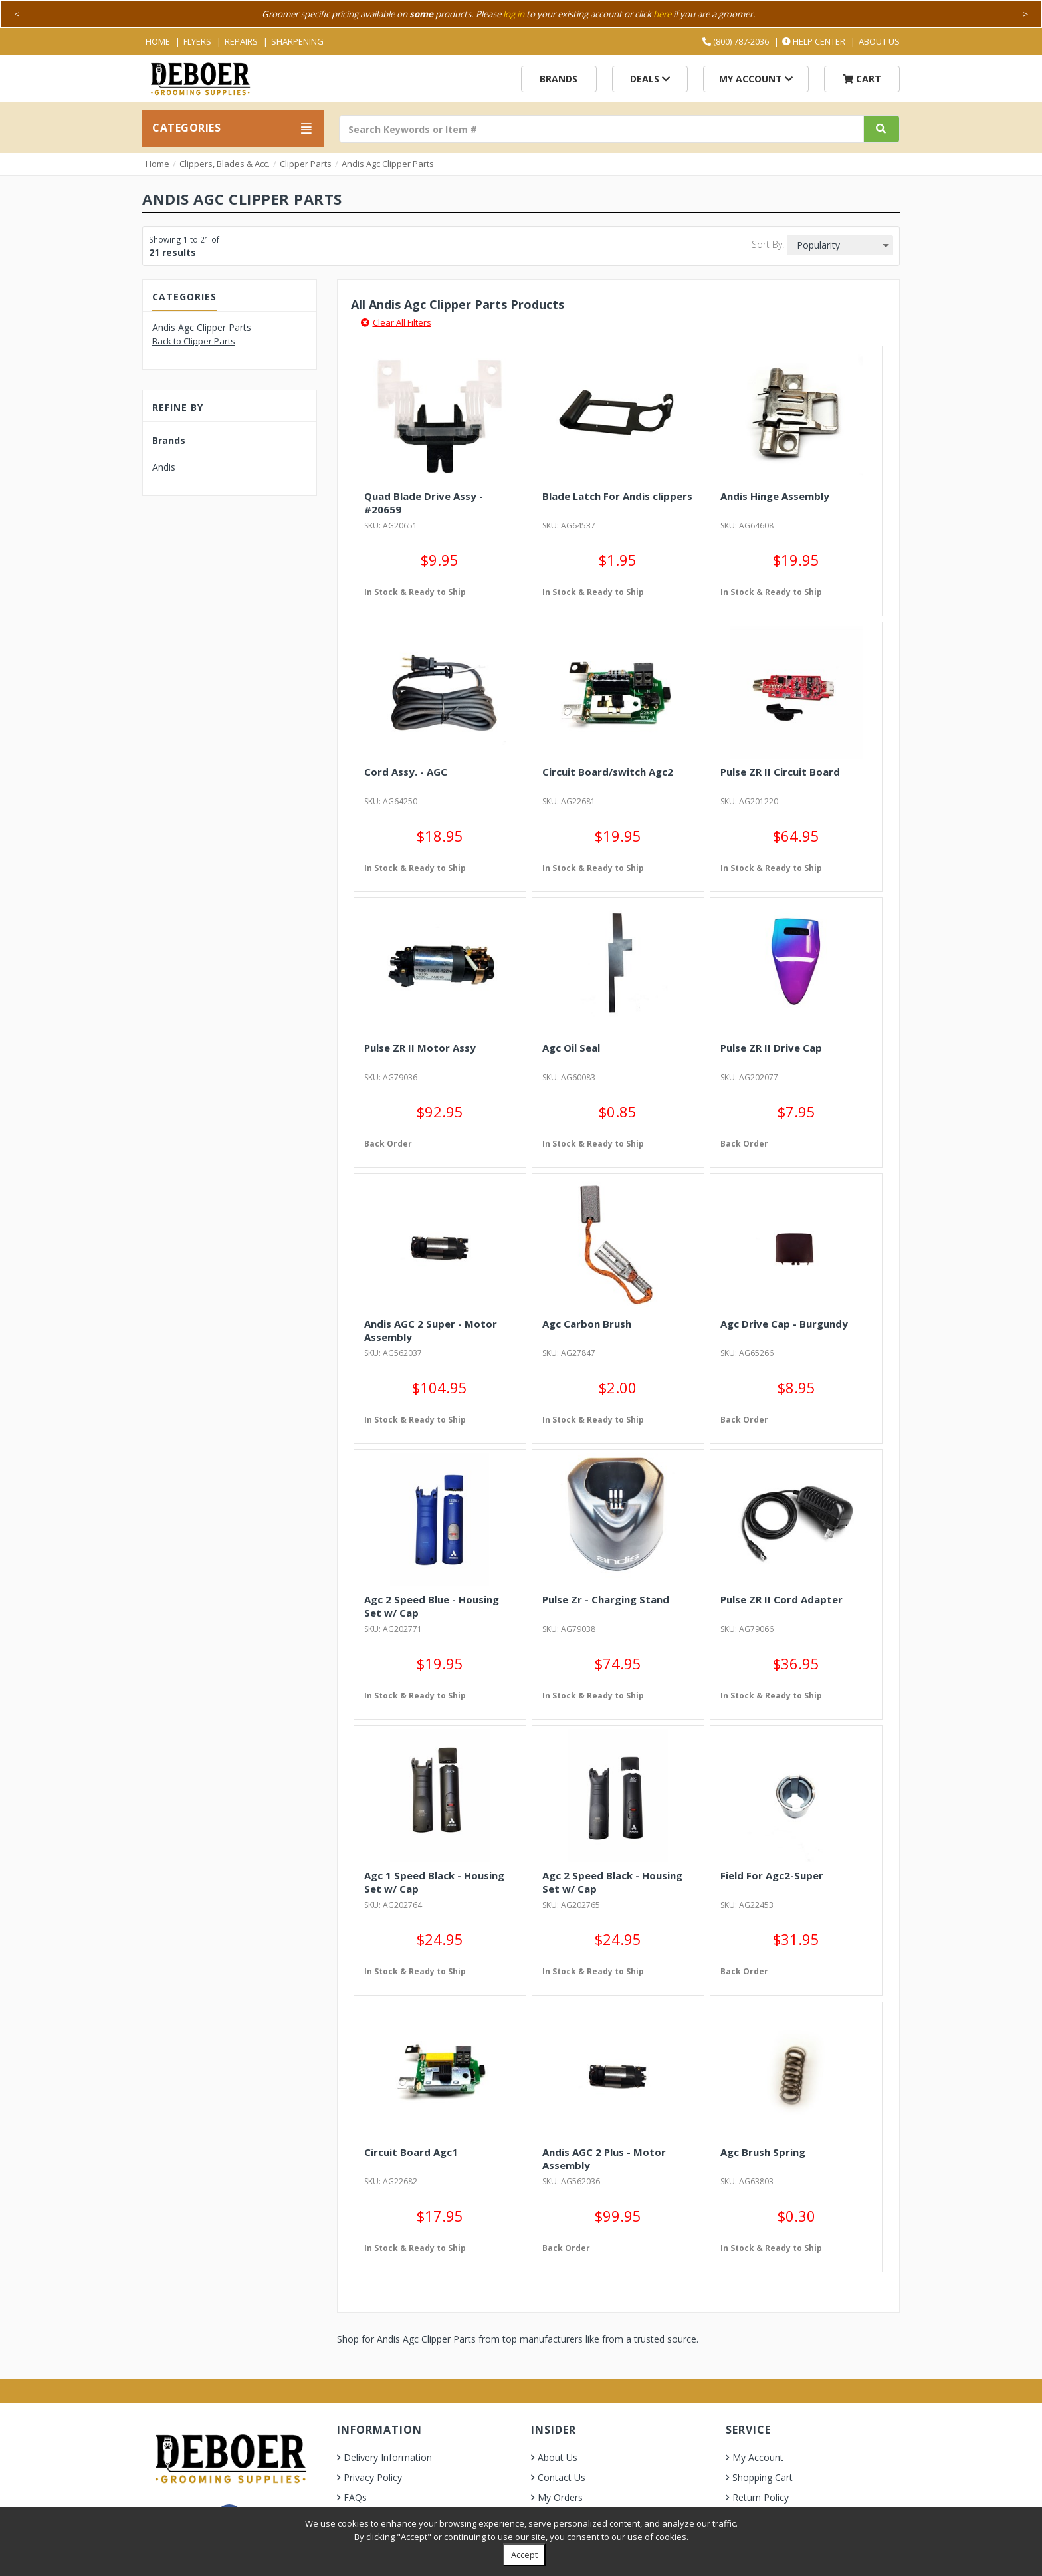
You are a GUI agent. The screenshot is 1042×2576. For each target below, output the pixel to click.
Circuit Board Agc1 (411, 2152)
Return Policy (760, 2497)
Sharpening (297, 41)
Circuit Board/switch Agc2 (607, 771)
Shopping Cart (762, 2477)
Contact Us (561, 2477)
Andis (163, 467)
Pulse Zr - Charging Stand (605, 1599)
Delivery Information (388, 2457)
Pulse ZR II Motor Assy (420, 1047)
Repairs (241, 41)
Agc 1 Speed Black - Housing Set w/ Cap (434, 1882)
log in (513, 14)
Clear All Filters (396, 322)
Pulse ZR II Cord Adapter (781, 1599)
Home (158, 41)
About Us (879, 41)
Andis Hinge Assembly (774, 496)
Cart (862, 78)
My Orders (560, 2497)
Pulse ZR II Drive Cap (771, 1047)
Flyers (197, 41)
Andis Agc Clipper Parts (388, 164)
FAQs (355, 2497)
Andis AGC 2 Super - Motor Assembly (430, 1330)
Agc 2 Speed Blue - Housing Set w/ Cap (431, 1606)
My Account (756, 78)
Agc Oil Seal (571, 1047)
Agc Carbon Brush (586, 1323)
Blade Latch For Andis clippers (617, 496)
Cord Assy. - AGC (405, 771)
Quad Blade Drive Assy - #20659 (423, 502)
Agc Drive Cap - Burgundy (784, 1323)
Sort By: (768, 244)
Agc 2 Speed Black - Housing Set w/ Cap (612, 1882)
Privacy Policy (373, 2477)
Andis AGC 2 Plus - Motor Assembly (604, 2158)
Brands (558, 78)
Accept (524, 2555)
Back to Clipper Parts (193, 341)
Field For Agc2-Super (771, 1875)
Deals (650, 78)
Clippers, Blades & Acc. (224, 164)
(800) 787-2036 (735, 41)
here (662, 14)
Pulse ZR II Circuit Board (780, 771)
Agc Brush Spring (762, 2152)
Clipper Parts (306, 164)
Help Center (813, 41)
